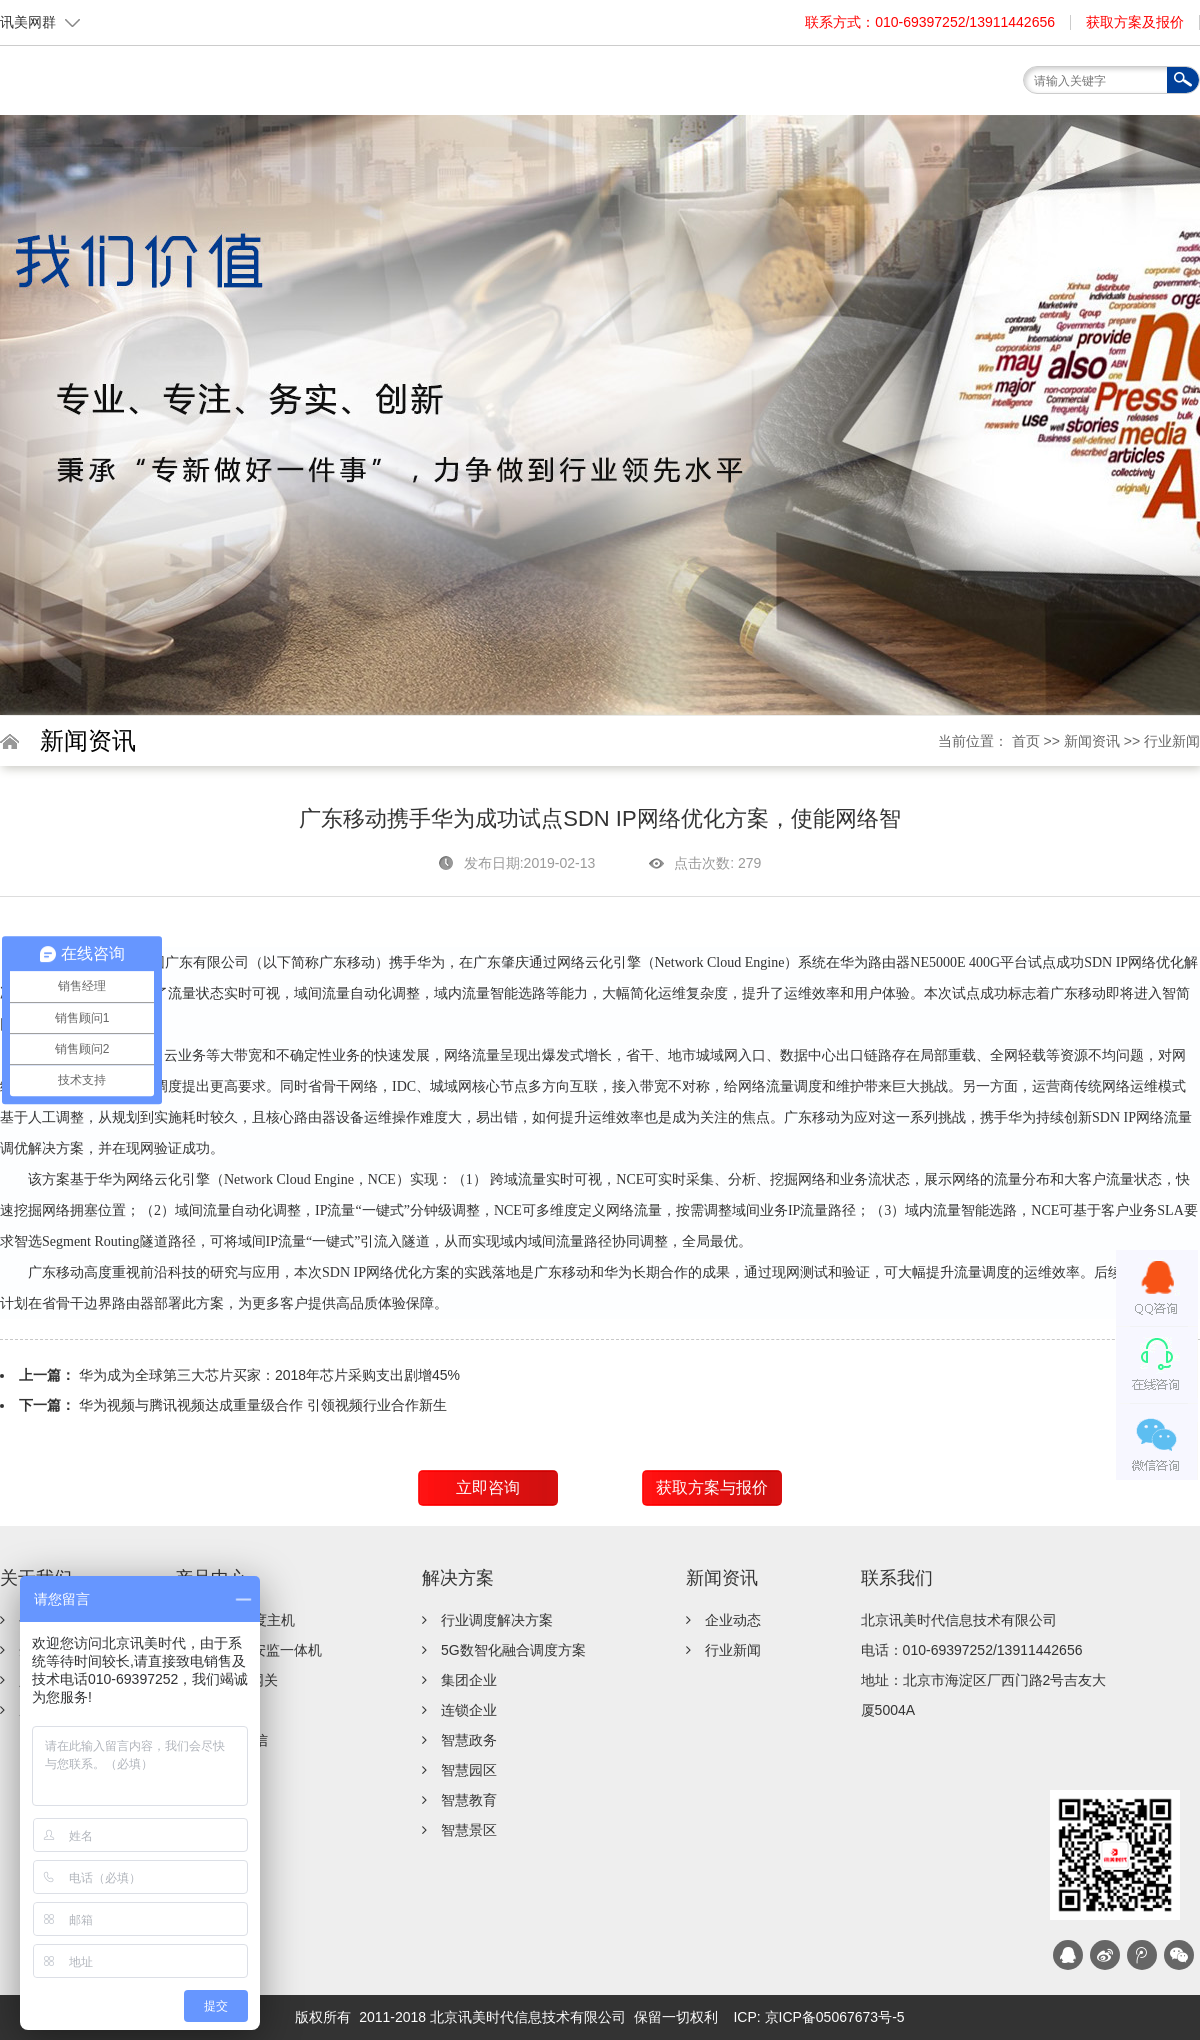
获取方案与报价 (712, 1487)
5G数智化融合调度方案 (513, 1650)
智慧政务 (469, 1740)
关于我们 (485, 88)
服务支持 (755, 88)
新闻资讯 (845, 88)
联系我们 (935, 88)
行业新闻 (1172, 741)
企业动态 (733, 1620)
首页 (395, 88)
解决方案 (665, 88)
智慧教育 (469, 1800)
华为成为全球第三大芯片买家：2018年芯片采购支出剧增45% (269, 1375)
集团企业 (469, 1680)
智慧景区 (469, 1830)
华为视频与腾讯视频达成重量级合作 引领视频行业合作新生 (263, 1405)
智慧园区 (469, 1770)
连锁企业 (469, 1710)
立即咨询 (488, 1487)
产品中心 (575, 88)
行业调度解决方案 (497, 1620)
